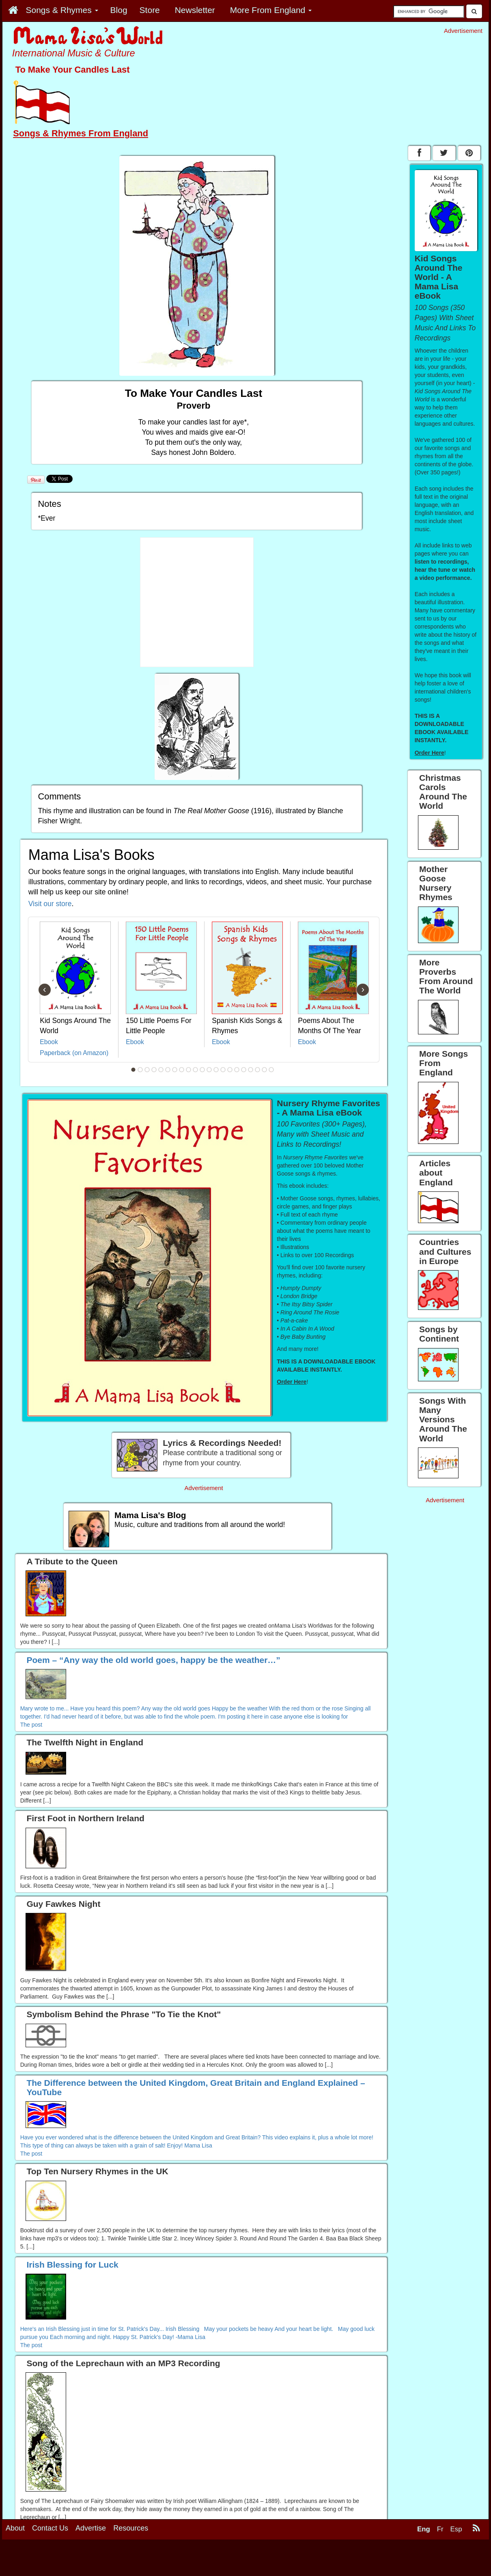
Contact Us (50, 2528)
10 (196, 1070)
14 (223, 1070)
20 (265, 1070)
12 (209, 1070)
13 (216, 1070)
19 (258, 1070)
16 (237, 1070)
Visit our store (50, 904)
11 (202, 1070)
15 (230, 1070)
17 (244, 1070)
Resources (130, 2528)
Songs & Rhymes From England (80, 133)
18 (251, 1070)
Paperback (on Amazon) (74, 1052)
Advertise (90, 2528)
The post (31, 1724)
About (15, 2528)
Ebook (49, 1041)
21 (271, 1070)
